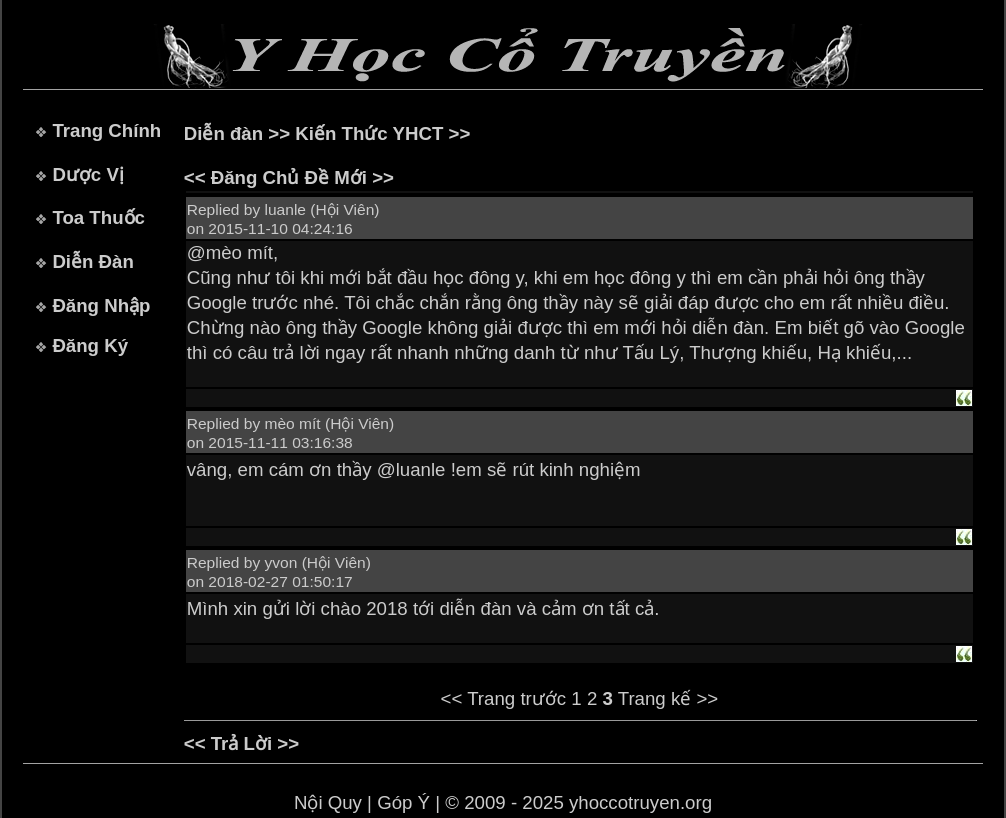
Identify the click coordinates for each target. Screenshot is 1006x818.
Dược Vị (87, 174)
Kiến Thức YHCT (369, 133)
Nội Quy (328, 802)
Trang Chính (106, 130)
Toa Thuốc (98, 217)
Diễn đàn (223, 133)
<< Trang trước (504, 698)
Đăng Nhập (101, 305)
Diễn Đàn (92, 261)
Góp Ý (403, 802)
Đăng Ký (90, 345)
